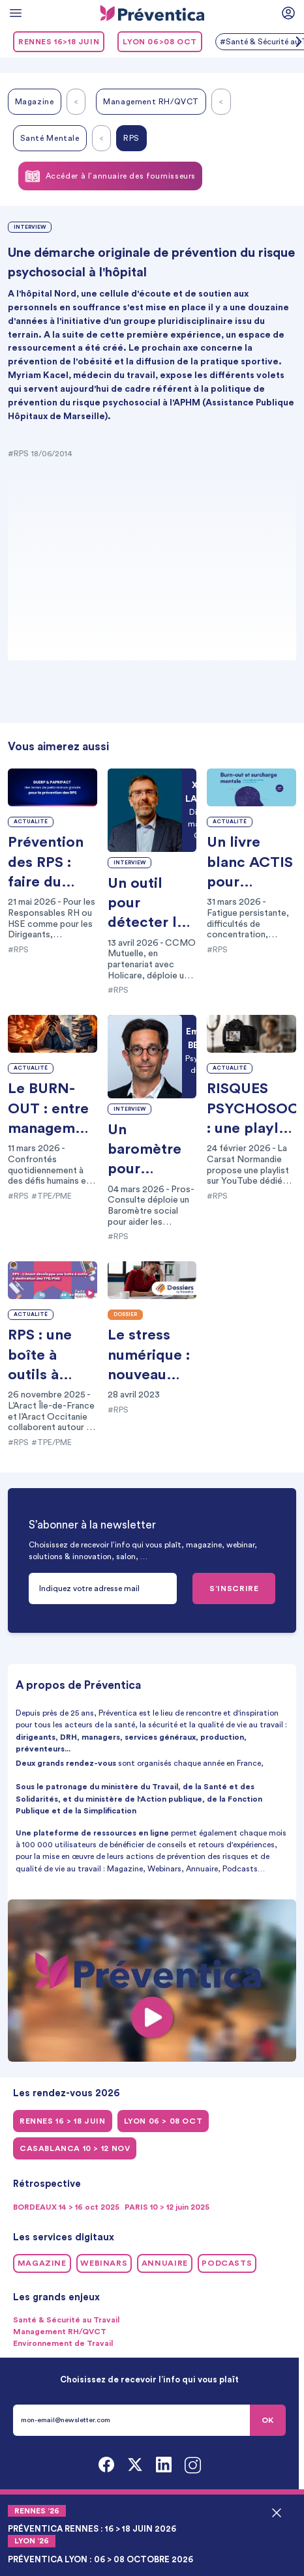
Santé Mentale (50, 138)
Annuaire (165, 2263)
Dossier (125, 1315)
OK (268, 2420)
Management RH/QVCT (151, 102)
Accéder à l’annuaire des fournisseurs (110, 176)
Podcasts (227, 2263)
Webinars (103, 2263)
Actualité (31, 822)
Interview (30, 227)
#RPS (18, 454)
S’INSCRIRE (233, 1588)
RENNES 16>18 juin (58, 42)
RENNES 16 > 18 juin (63, 2121)
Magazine (34, 102)
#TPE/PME (51, 1196)
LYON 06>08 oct (160, 42)
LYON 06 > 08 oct (163, 2121)
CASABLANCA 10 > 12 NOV (75, 2148)
